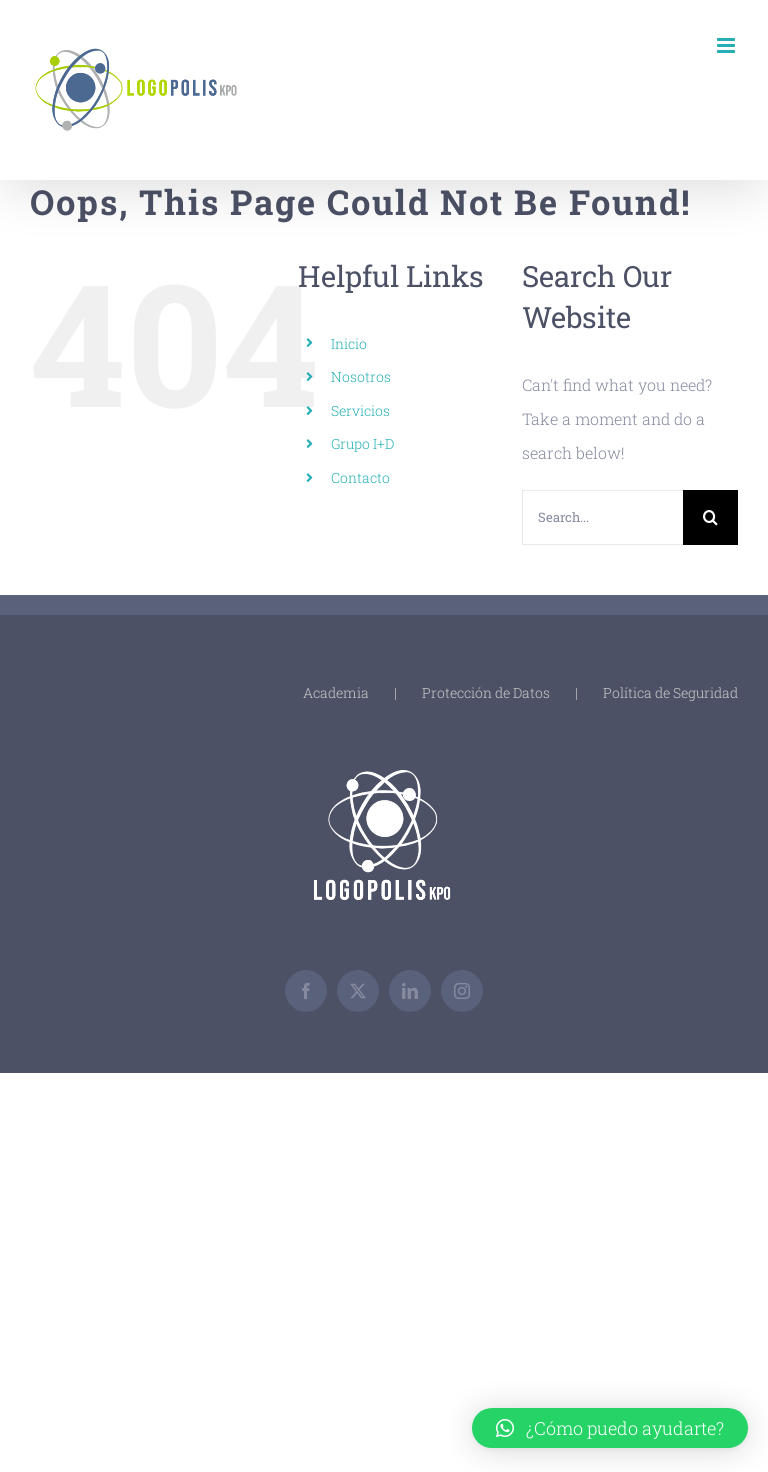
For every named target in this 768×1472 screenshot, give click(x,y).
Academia (336, 692)
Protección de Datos (486, 692)
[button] (610, 1428)
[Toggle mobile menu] (727, 45)
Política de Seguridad (670, 692)
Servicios (360, 410)
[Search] (710, 517)
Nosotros (361, 376)
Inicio (349, 343)
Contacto (360, 477)
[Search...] (602, 517)
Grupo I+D (362, 443)
